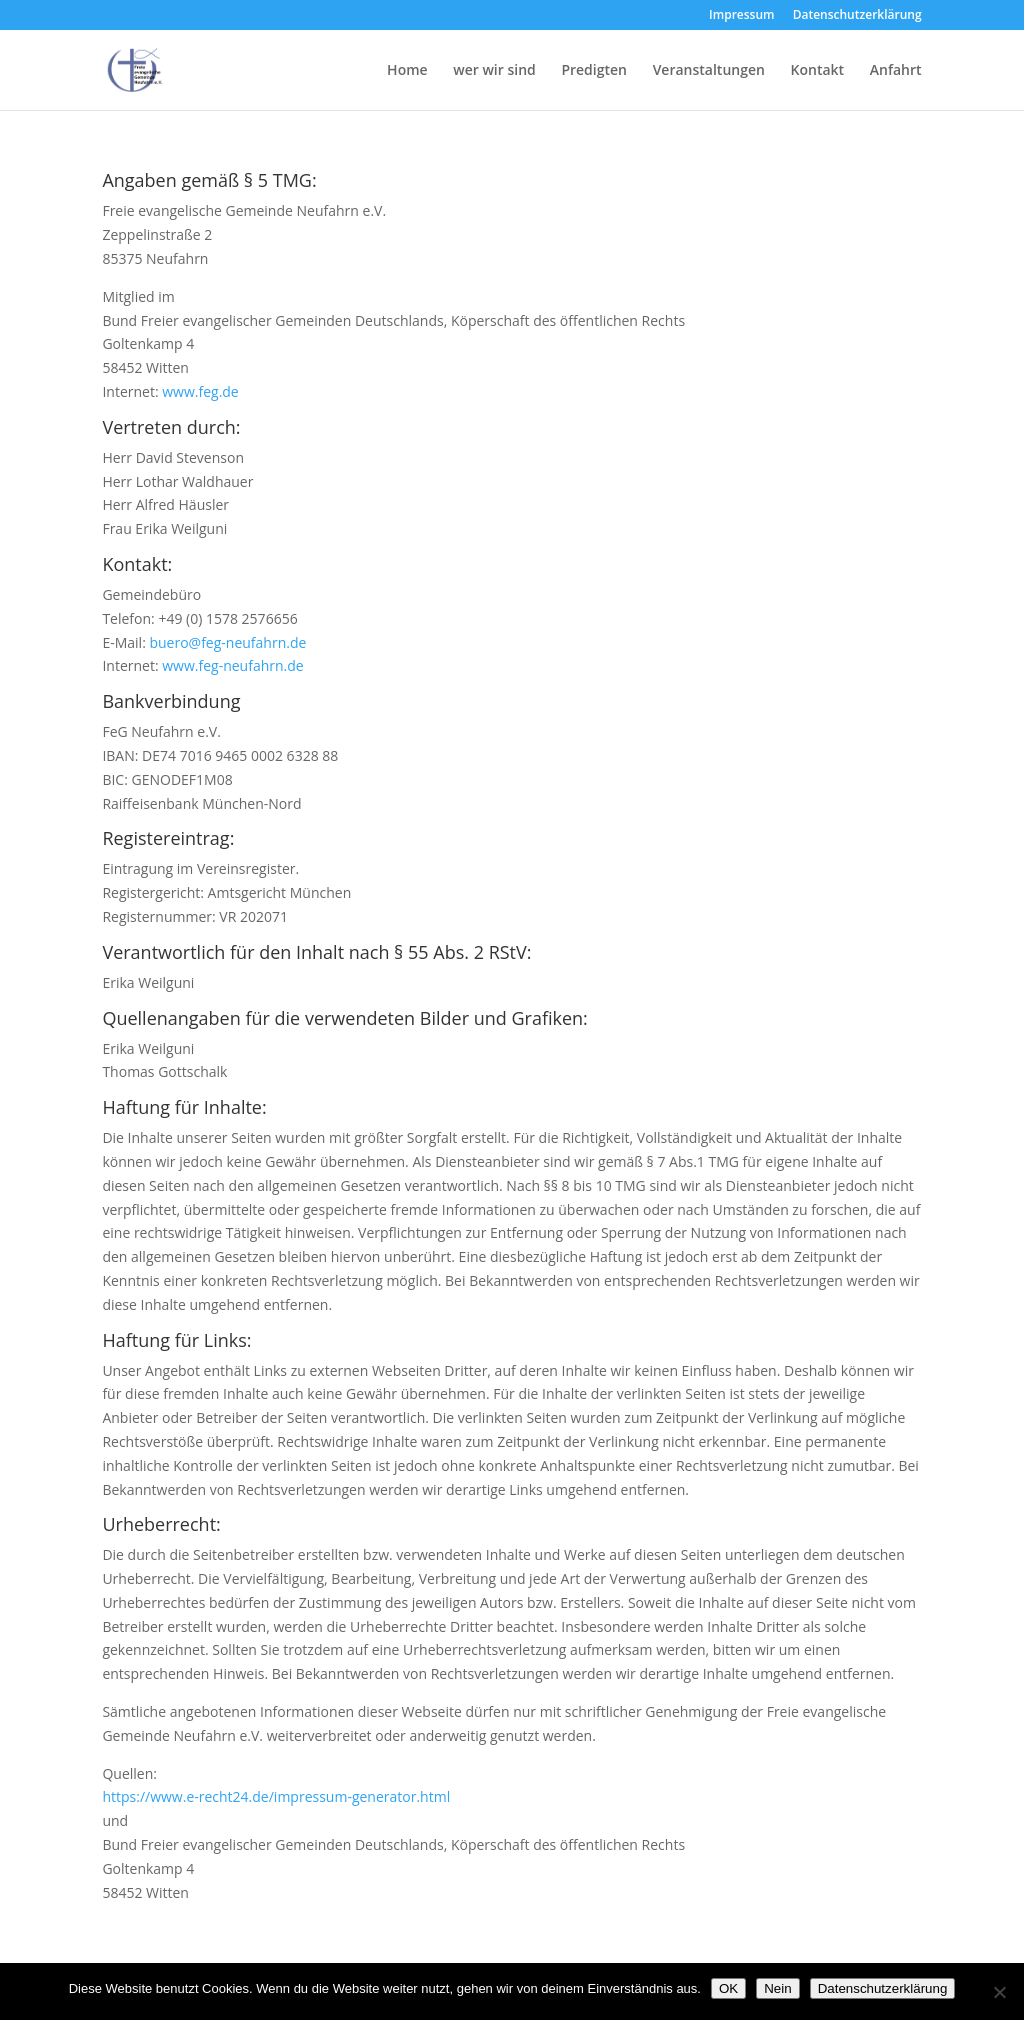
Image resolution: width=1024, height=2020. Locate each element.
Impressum (741, 16)
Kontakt (818, 71)
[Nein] (999, 1992)
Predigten (594, 71)
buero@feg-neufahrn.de (227, 642)
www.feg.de (200, 391)
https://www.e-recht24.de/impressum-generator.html (276, 1796)
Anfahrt (896, 71)
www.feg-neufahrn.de (232, 665)
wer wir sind (494, 71)
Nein (777, 1988)
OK (728, 1988)
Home (407, 71)
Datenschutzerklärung (857, 16)
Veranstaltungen (709, 71)
